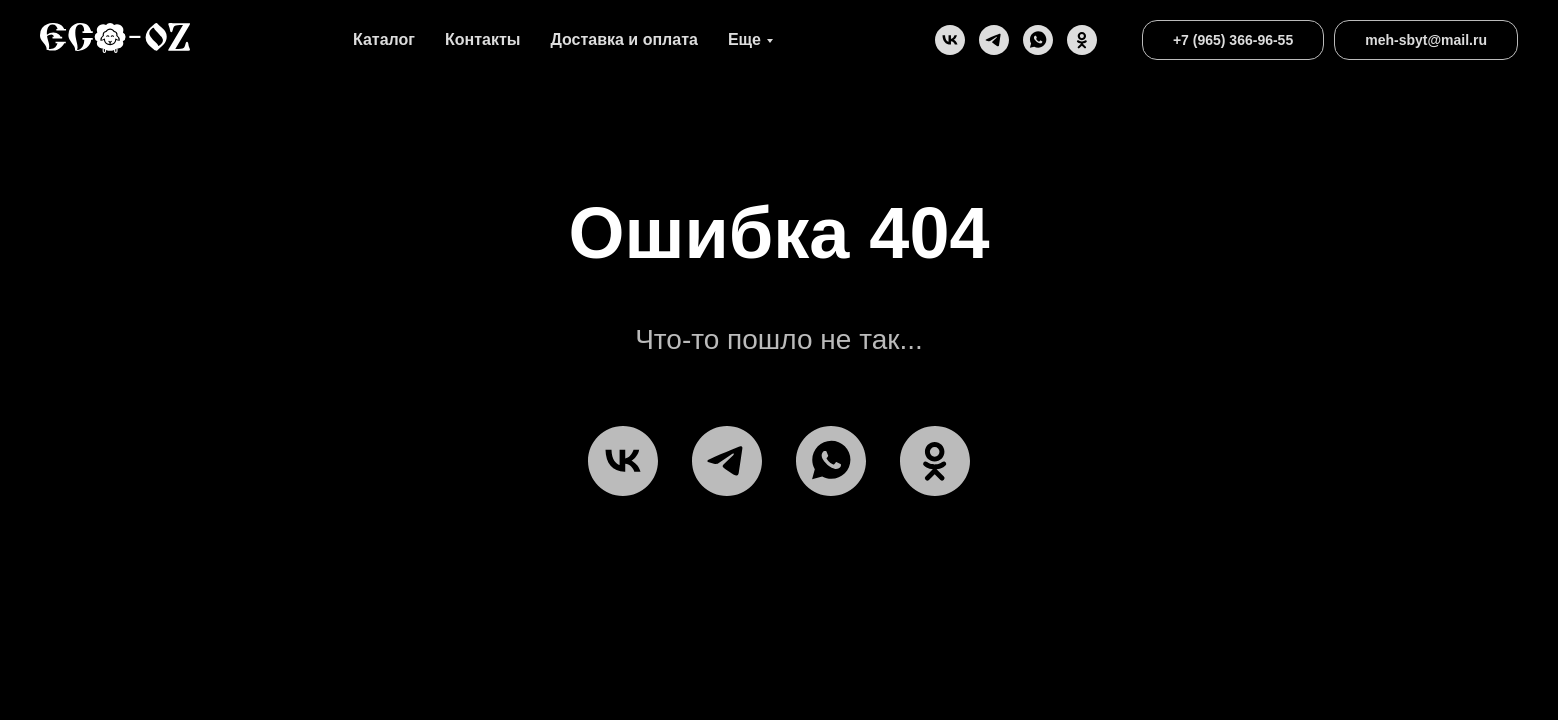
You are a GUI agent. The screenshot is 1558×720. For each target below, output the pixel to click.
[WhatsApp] (1038, 40)
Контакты (482, 39)
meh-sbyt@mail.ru (1426, 40)
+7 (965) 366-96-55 (1233, 40)
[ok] (1082, 40)
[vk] (950, 40)
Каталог (384, 39)
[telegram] (994, 40)
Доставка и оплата (624, 39)
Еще (744, 39)
